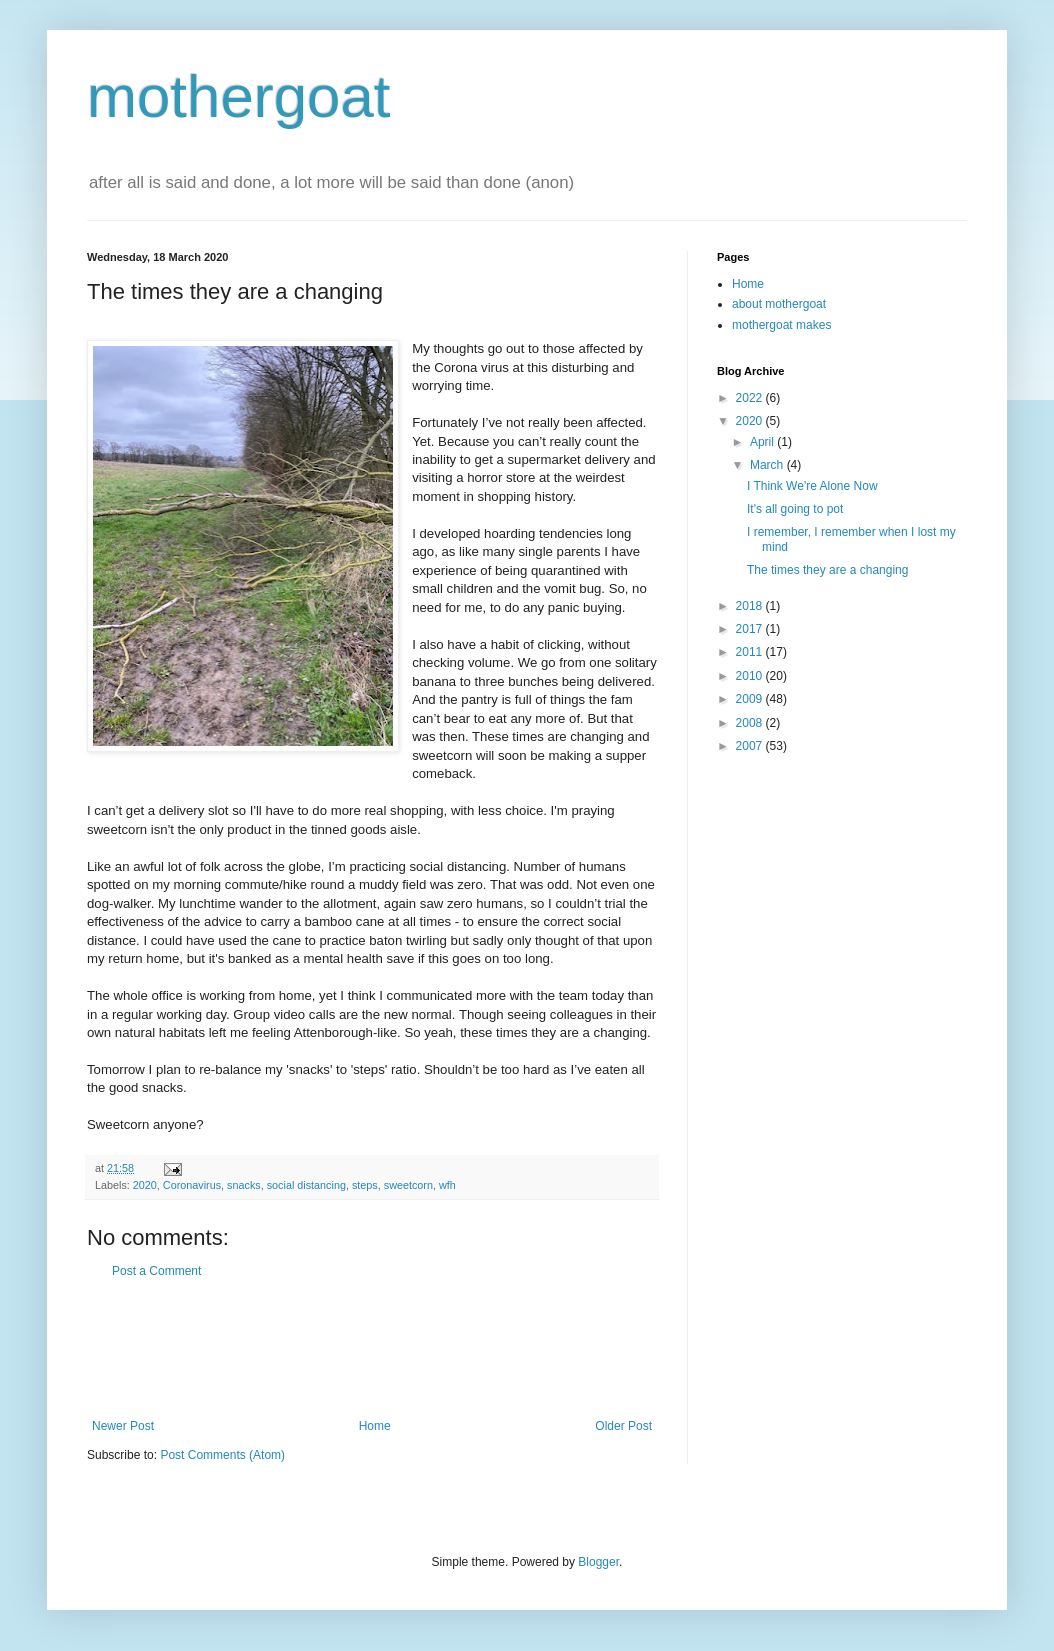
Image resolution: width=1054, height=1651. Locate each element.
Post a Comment (156, 1271)
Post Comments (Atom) (222, 1455)
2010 (751, 676)
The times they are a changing (827, 570)
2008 (751, 723)
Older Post (623, 1426)
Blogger (598, 1562)
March (768, 465)
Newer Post (123, 1426)
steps (365, 1185)
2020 (145, 1185)
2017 (751, 629)
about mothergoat (779, 304)
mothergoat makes (781, 325)
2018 (751, 606)
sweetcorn (408, 1185)
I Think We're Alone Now (812, 486)
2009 (751, 699)
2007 (751, 746)
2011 (751, 652)
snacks (244, 1185)
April (763, 442)
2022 (751, 398)
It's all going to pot (795, 509)
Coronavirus (192, 1185)
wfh (447, 1185)
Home (375, 1426)
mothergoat (239, 96)
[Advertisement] (372, 1349)
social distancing (306, 1185)
